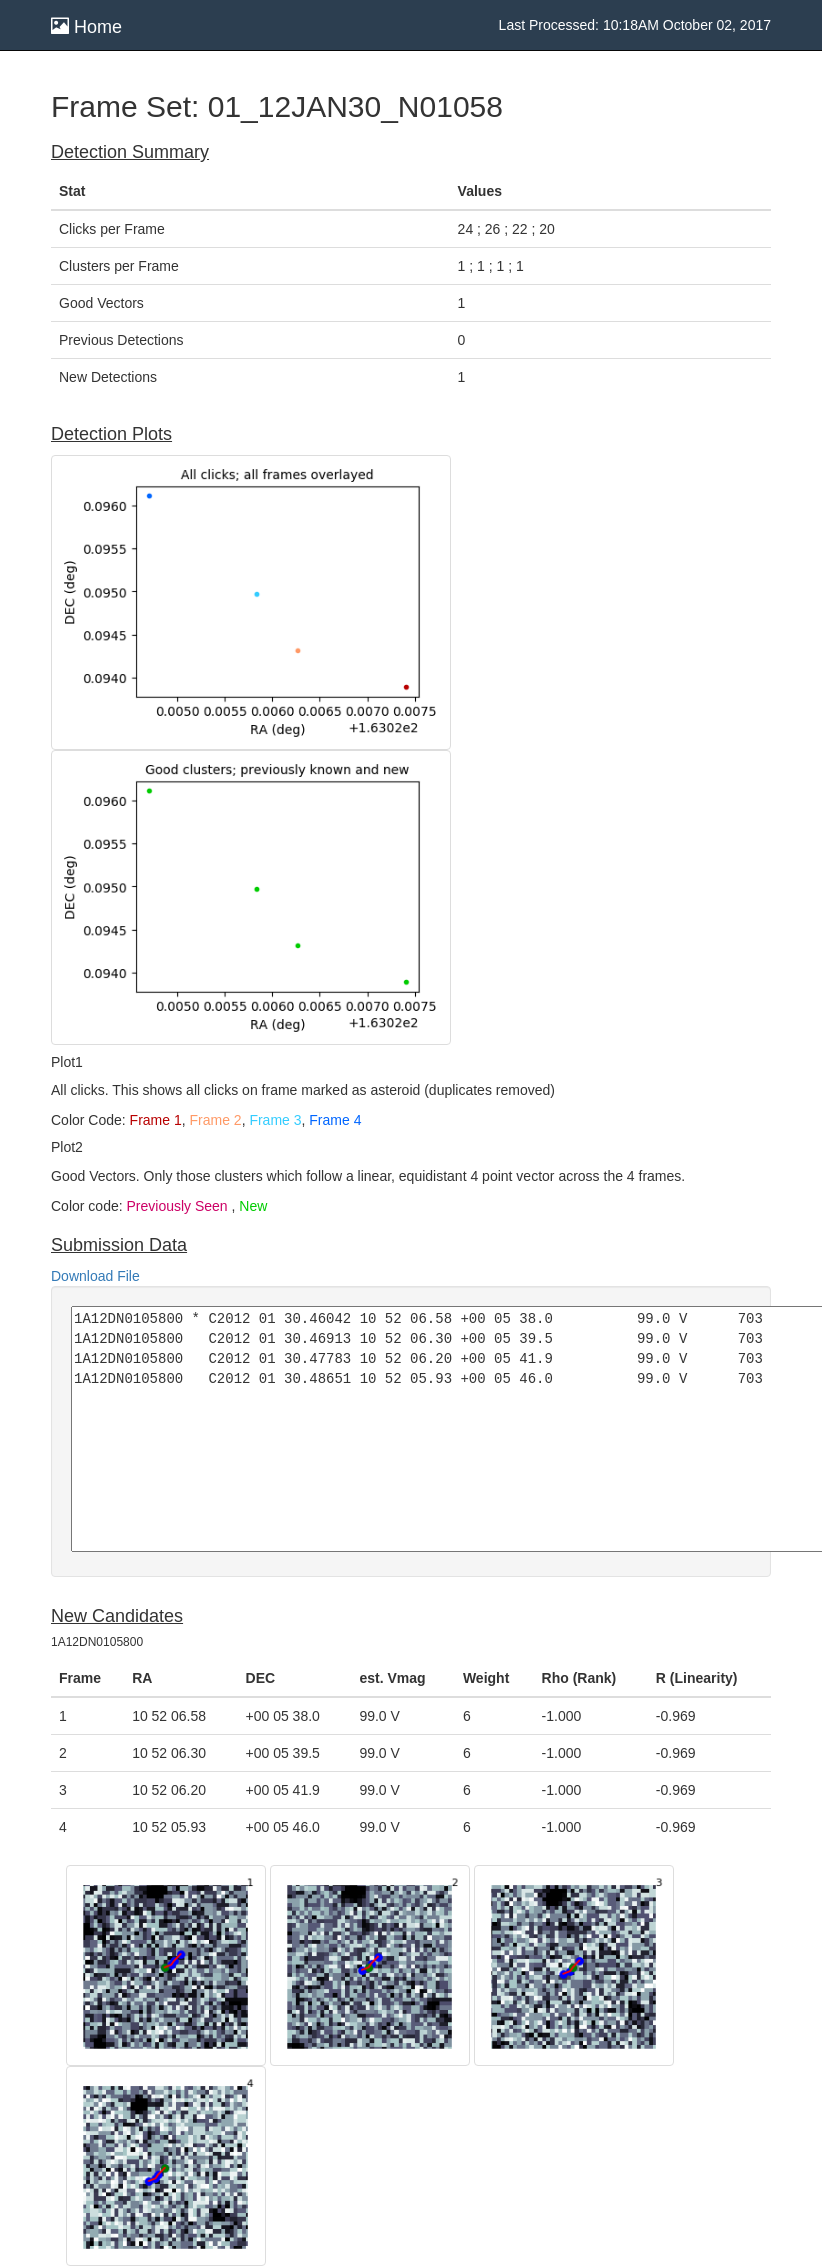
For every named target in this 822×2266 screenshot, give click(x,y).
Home (86, 26)
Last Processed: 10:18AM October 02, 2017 (635, 25)
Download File (95, 1276)
